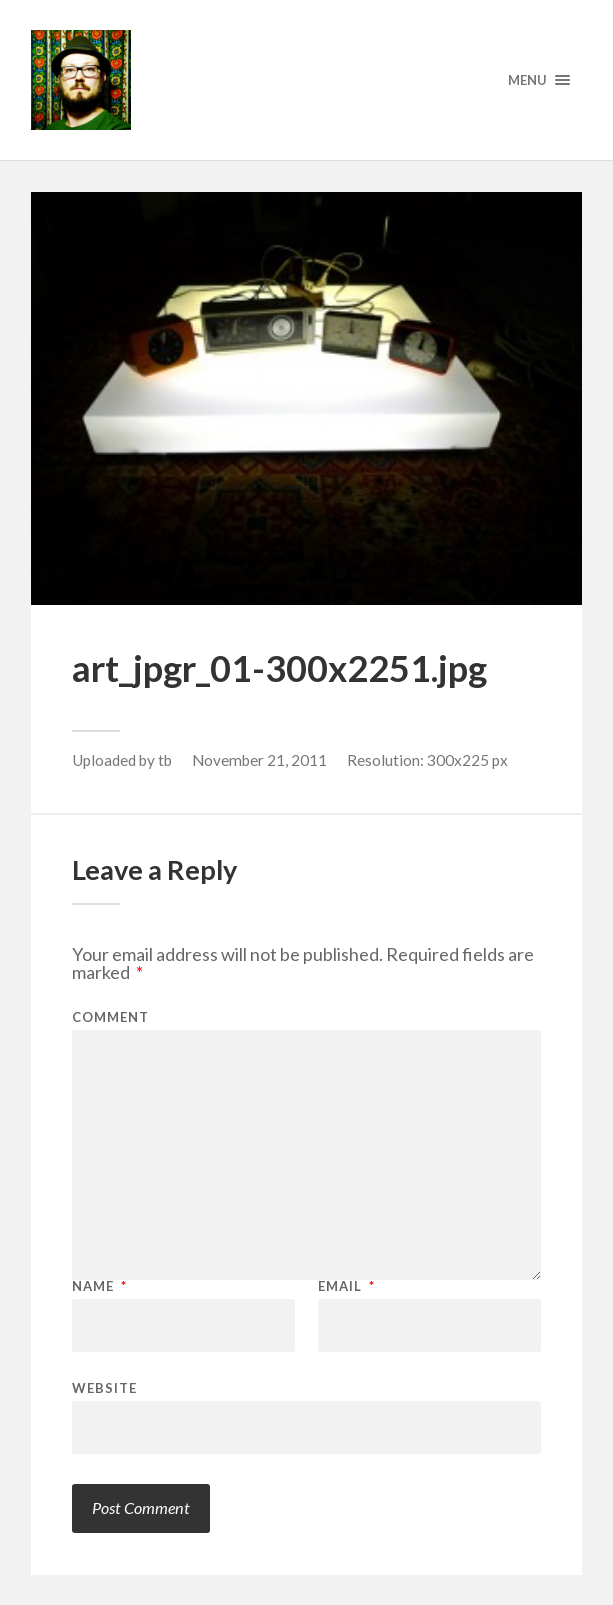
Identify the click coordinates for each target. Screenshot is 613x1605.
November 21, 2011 (259, 760)
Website (104, 1387)
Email (346, 1286)
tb (165, 760)
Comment (110, 1017)
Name (99, 1286)
